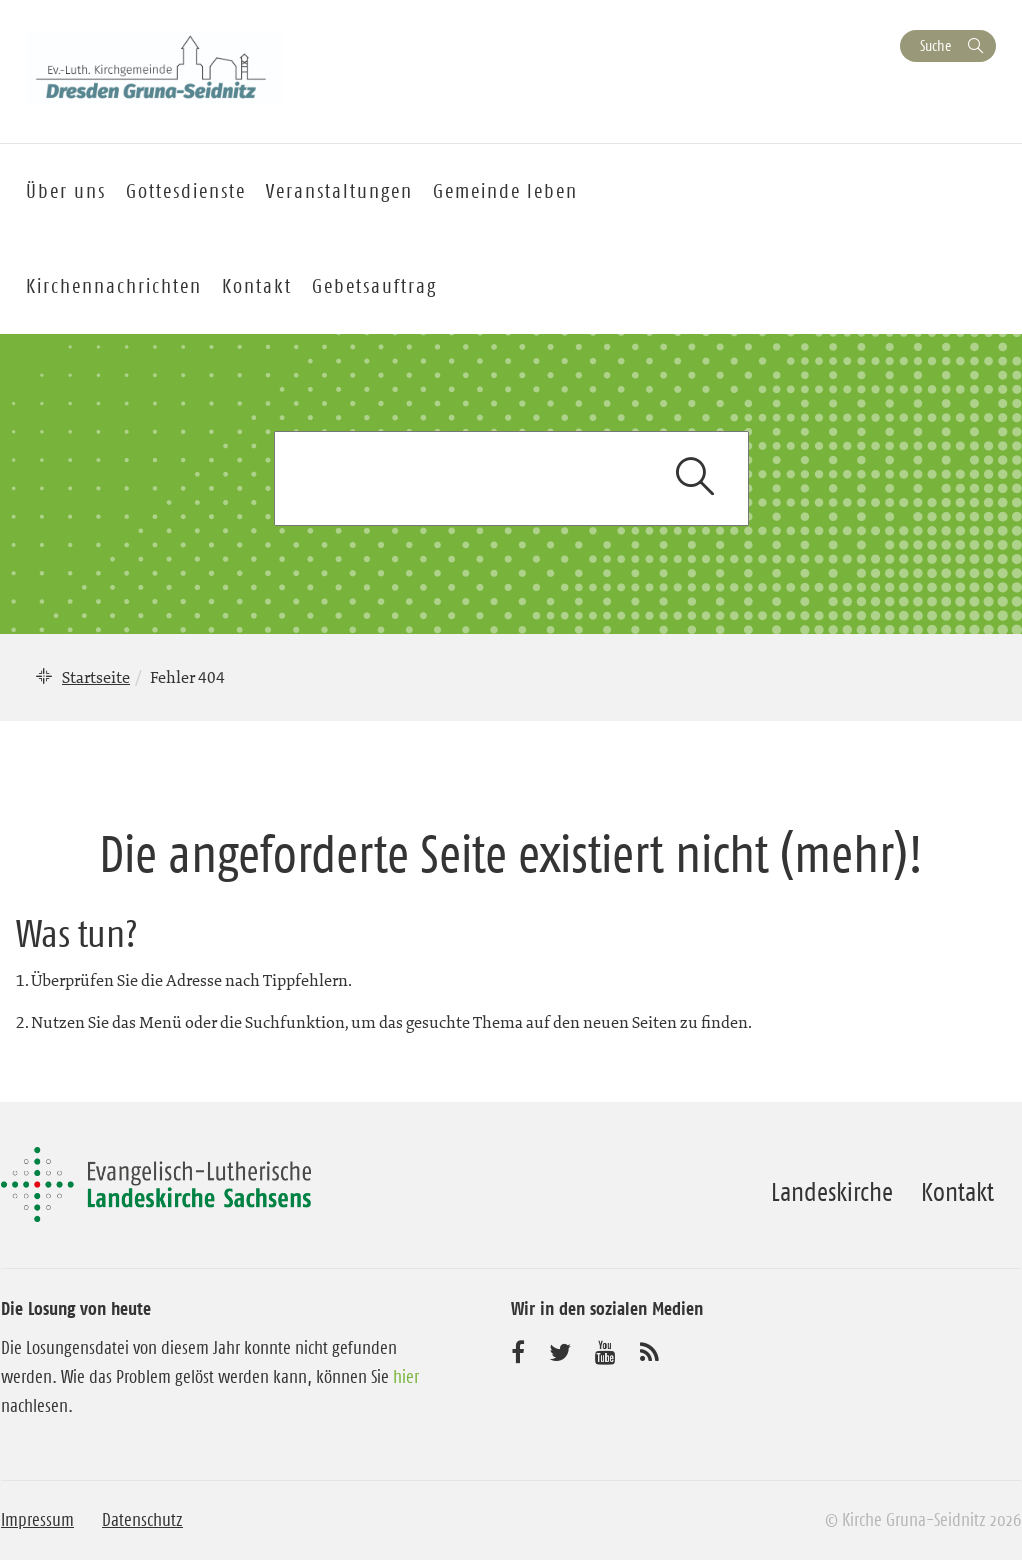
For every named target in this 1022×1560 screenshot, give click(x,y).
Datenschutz (142, 1520)
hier (406, 1377)
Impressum (37, 1520)
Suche (935, 45)
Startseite (96, 677)
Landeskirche (832, 1192)
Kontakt (257, 286)
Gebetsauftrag (374, 286)
